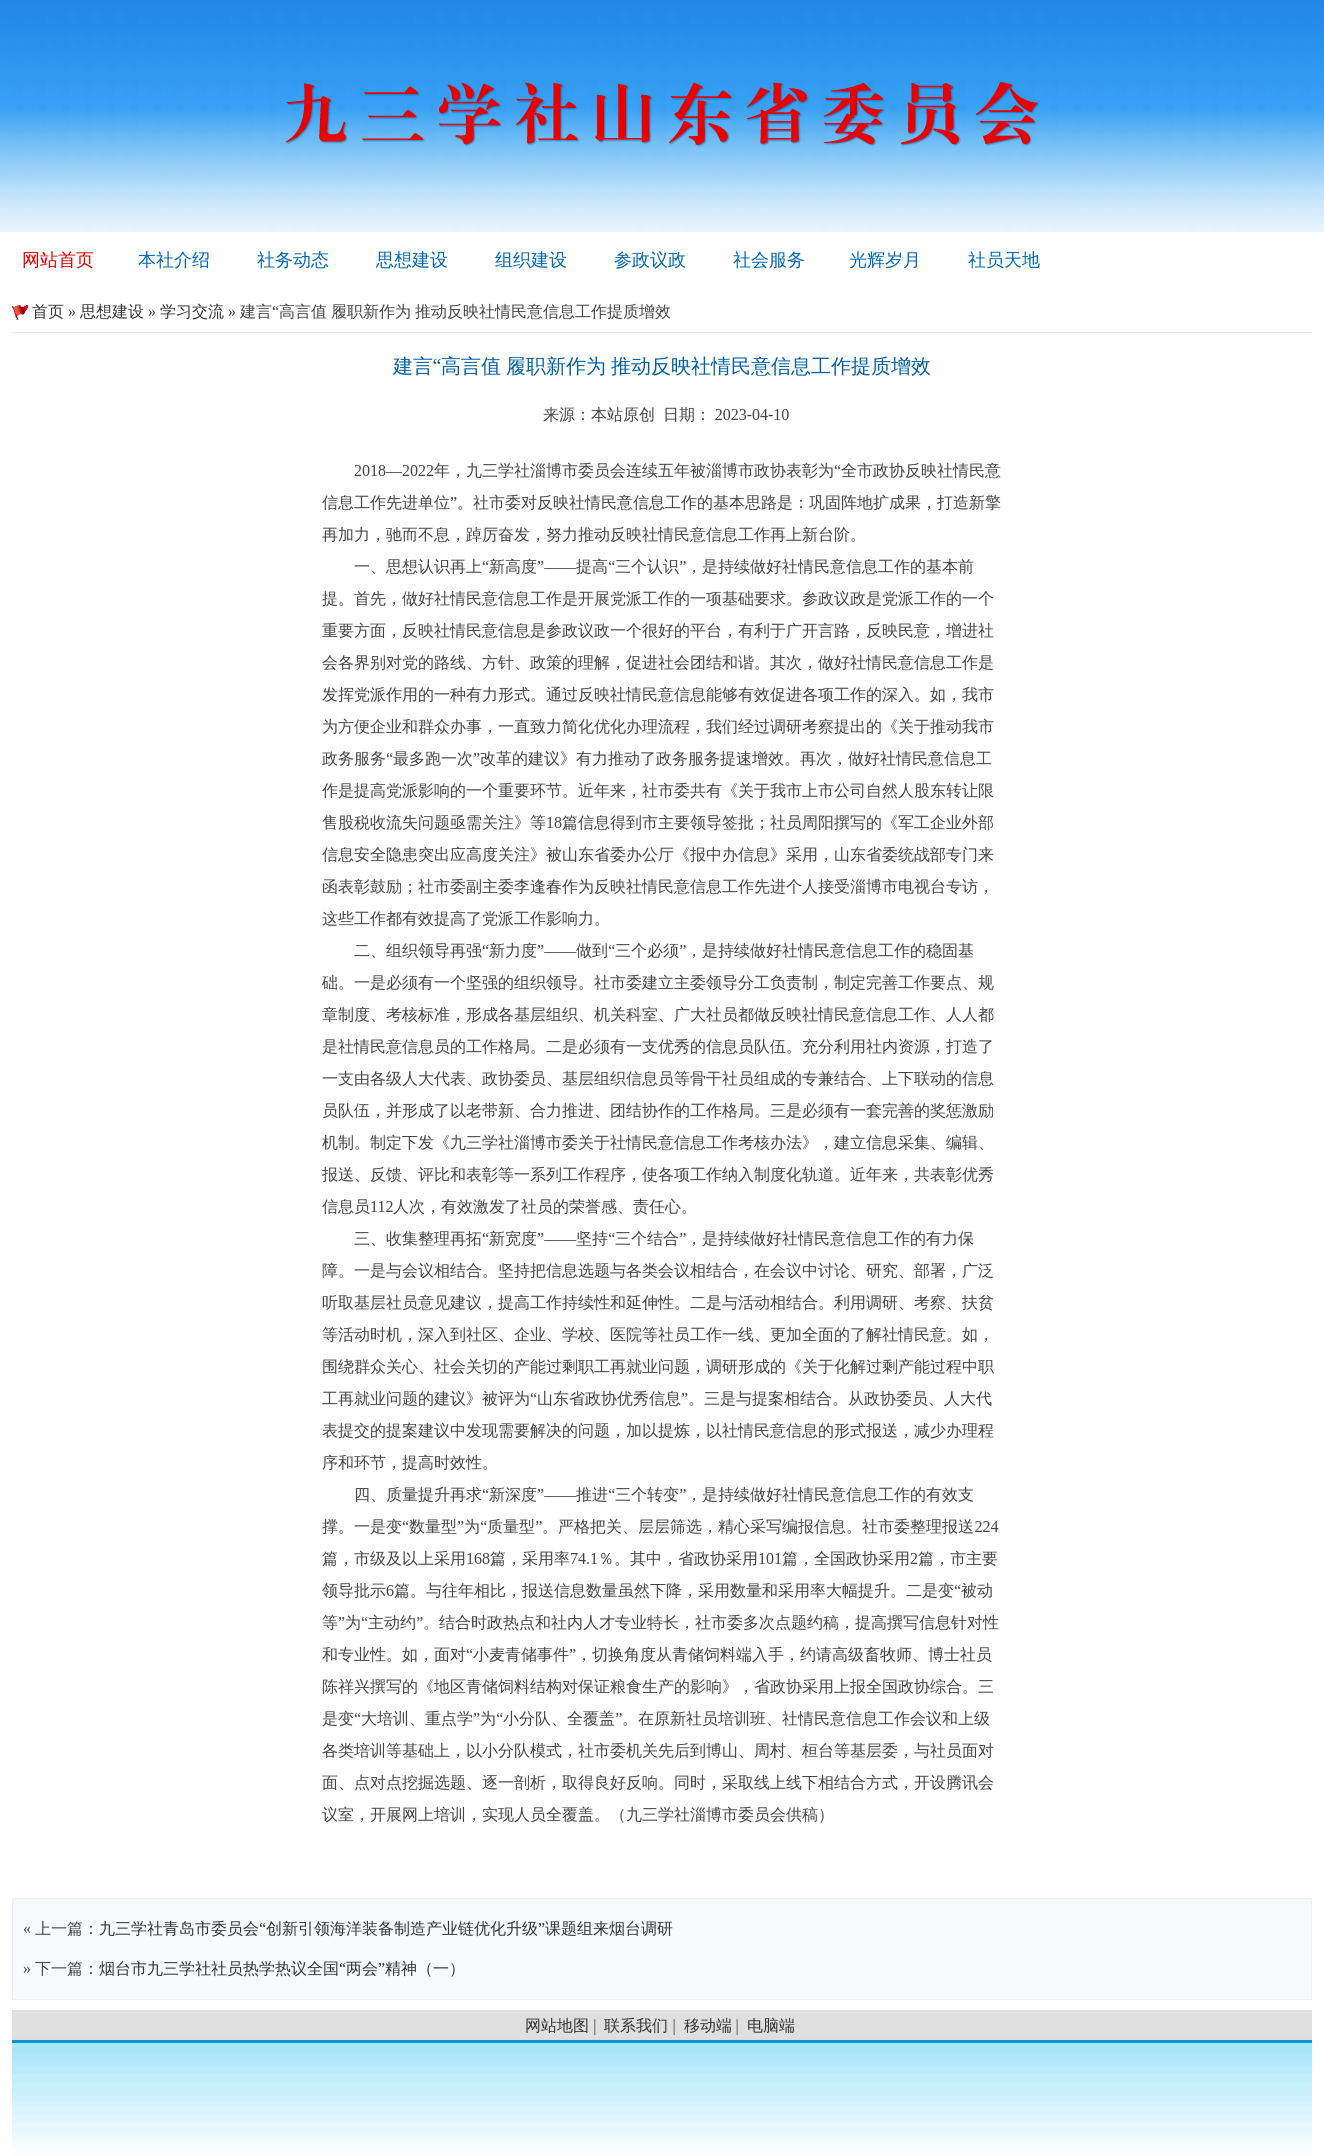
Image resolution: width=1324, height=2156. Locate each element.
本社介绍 (174, 260)
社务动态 (293, 260)
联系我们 (636, 2025)
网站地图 (557, 2025)
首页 (38, 311)
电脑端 (771, 2025)
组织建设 (531, 260)
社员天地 (1004, 260)
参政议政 (650, 260)
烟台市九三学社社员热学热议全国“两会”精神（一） (282, 1968)
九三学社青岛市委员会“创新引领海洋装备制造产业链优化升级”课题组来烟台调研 (386, 1928)
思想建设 (412, 260)
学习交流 (192, 311)
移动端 (708, 2025)
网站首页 (58, 260)
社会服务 (769, 260)
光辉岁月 (885, 260)
